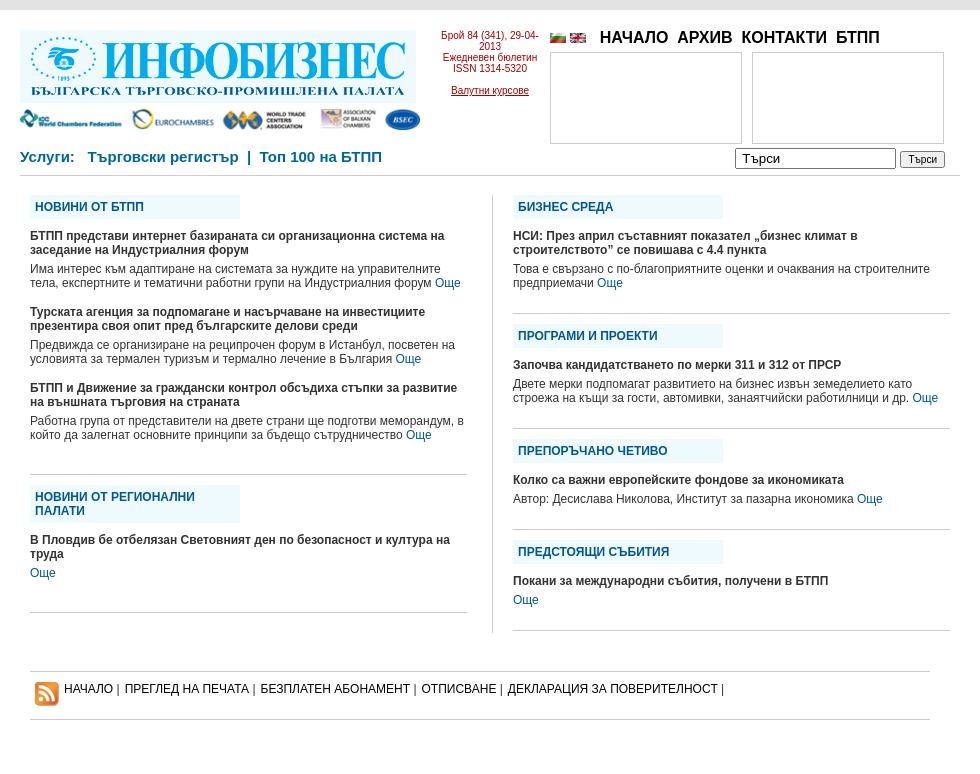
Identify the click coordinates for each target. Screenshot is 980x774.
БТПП (858, 37)
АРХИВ (704, 37)
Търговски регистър (162, 156)
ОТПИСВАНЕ (459, 689)
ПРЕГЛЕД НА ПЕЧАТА (187, 689)
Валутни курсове (490, 90)
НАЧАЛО (634, 37)
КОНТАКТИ (784, 37)
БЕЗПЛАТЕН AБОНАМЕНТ (336, 689)
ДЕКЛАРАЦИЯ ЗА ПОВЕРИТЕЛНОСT (613, 689)
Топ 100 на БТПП (321, 156)
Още (448, 283)
